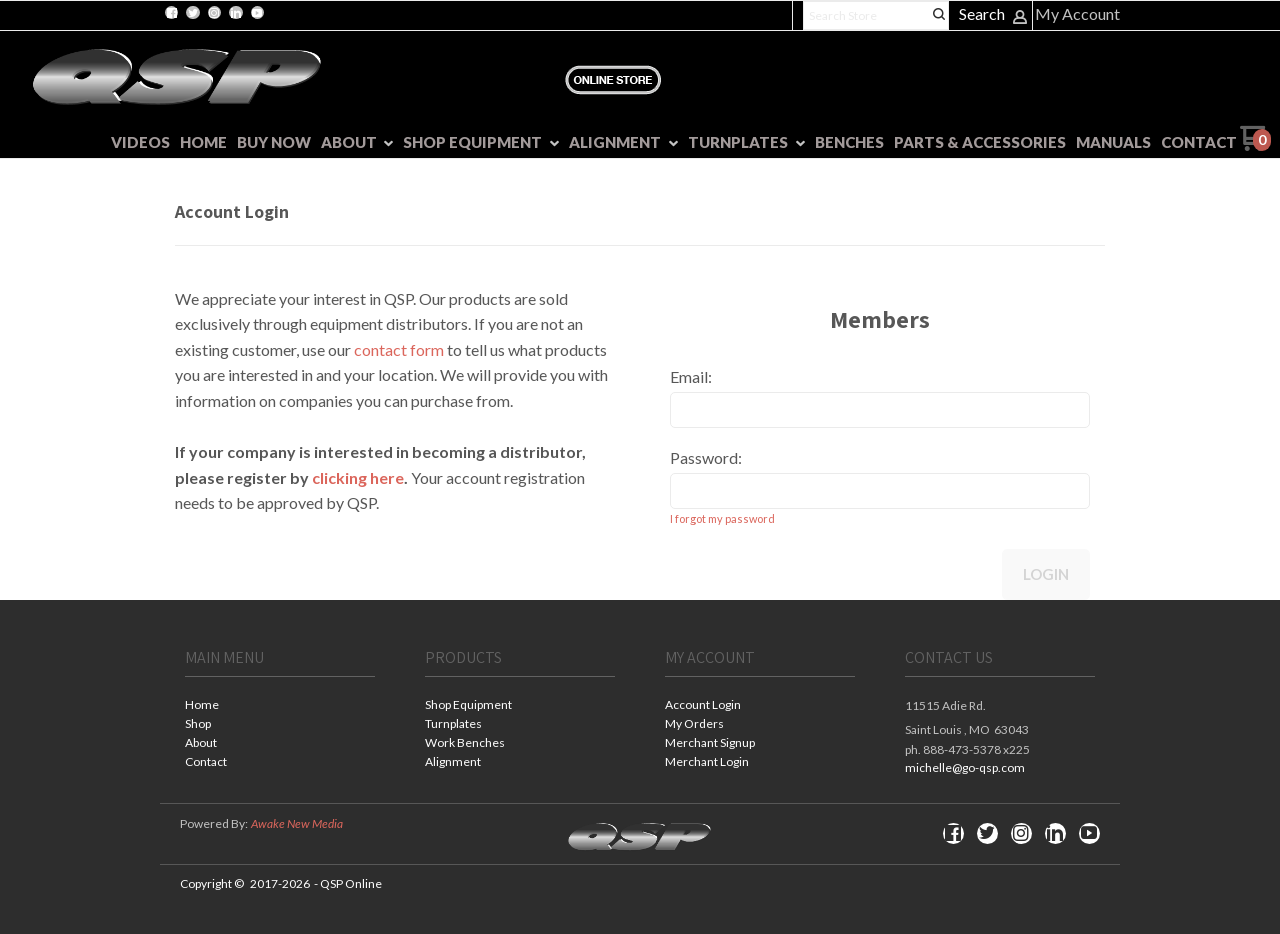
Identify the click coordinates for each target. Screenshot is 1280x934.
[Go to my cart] (1255, 145)
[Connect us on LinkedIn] (236, 13)
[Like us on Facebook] (172, 13)
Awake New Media (297, 823)
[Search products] (876, 15)
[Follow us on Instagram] (214, 13)
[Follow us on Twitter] (193, 13)
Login (1046, 574)
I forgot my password (722, 518)
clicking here (358, 477)
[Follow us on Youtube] (257, 13)
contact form (399, 349)
